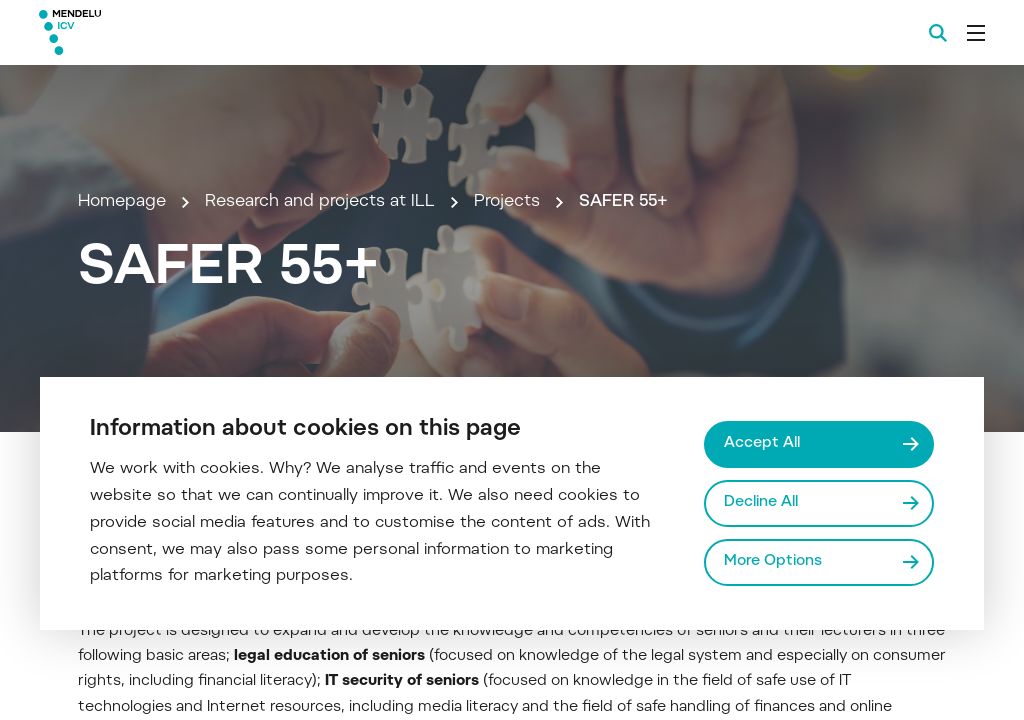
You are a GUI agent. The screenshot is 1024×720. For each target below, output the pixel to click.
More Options (773, 561)
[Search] (938, 33)
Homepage (122, 202)
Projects (507, 202)
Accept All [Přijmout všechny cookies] (762, 443)
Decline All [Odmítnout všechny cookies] (761, 502)
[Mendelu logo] (148, 32)
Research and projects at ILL (320, 202)
